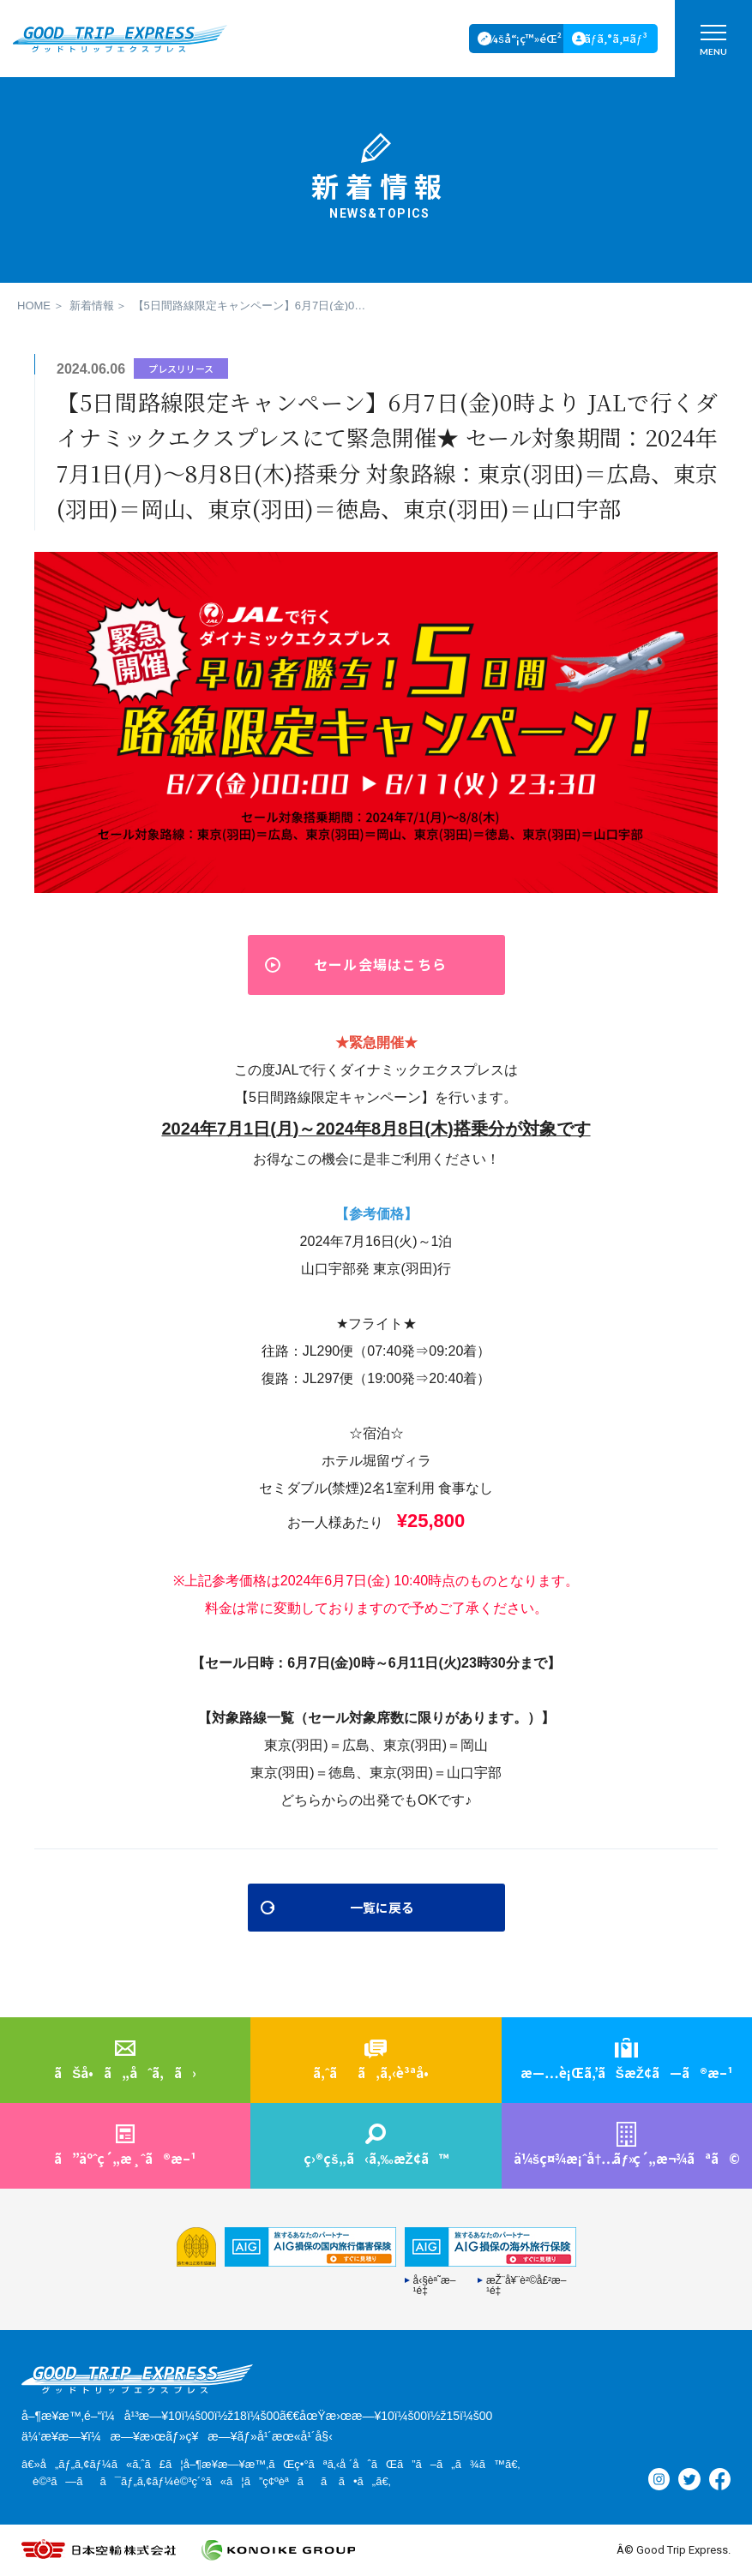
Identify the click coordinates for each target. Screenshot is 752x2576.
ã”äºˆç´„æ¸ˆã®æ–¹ (125, 2158)
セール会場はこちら (381, 964)
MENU (713, 44)
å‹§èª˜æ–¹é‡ (434, 2285)
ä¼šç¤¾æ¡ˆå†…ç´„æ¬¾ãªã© (627, 2158)
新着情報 (91, 305)
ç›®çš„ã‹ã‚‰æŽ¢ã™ (376, 2158)
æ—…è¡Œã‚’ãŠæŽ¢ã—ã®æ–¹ (626, 2073)
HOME (34, 305)
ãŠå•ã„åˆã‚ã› (125, 2073)
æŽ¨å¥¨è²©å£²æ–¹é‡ (526, 2285)
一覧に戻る (383, 1907)
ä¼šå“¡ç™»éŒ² (521, 38)
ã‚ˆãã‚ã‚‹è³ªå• (376, 2073)
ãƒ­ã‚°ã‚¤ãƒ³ (615, 38)
